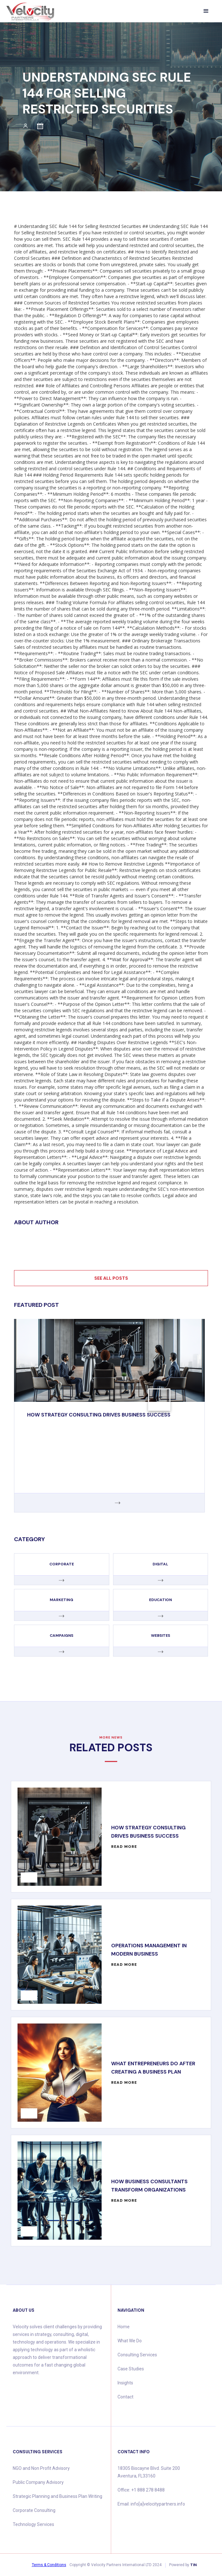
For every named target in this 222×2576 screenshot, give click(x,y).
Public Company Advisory (38, 2482)
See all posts (111, 1278)
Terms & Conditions (49, 2565)
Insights (125, 2382)
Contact (125, 2396)
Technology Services (33, 2524)
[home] (30, 11)
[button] (206, 11)
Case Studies (131, 2368)
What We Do (130, 2340)
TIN (193, 2564)
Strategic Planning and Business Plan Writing (57, 2496)
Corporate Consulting (34, 2510)
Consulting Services (137, 2354)
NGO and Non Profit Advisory (41, 2468)
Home (124, 2326)
